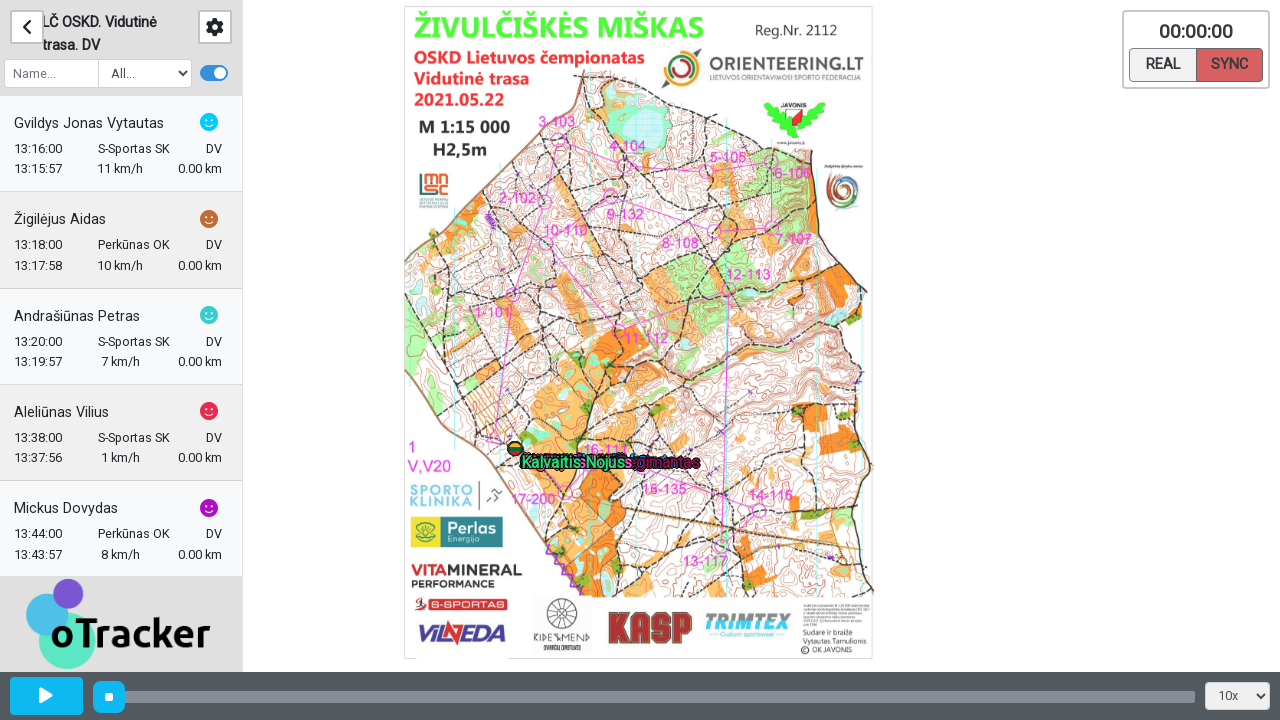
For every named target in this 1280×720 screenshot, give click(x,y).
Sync (1229, 63)
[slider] (109, 697)
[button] (518, 452)
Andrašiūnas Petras (83, 316)
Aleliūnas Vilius (67, 412)
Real (1163, 63)
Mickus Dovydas (72, 508)
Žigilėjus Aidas (66, 219)
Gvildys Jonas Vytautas (95, 123)
